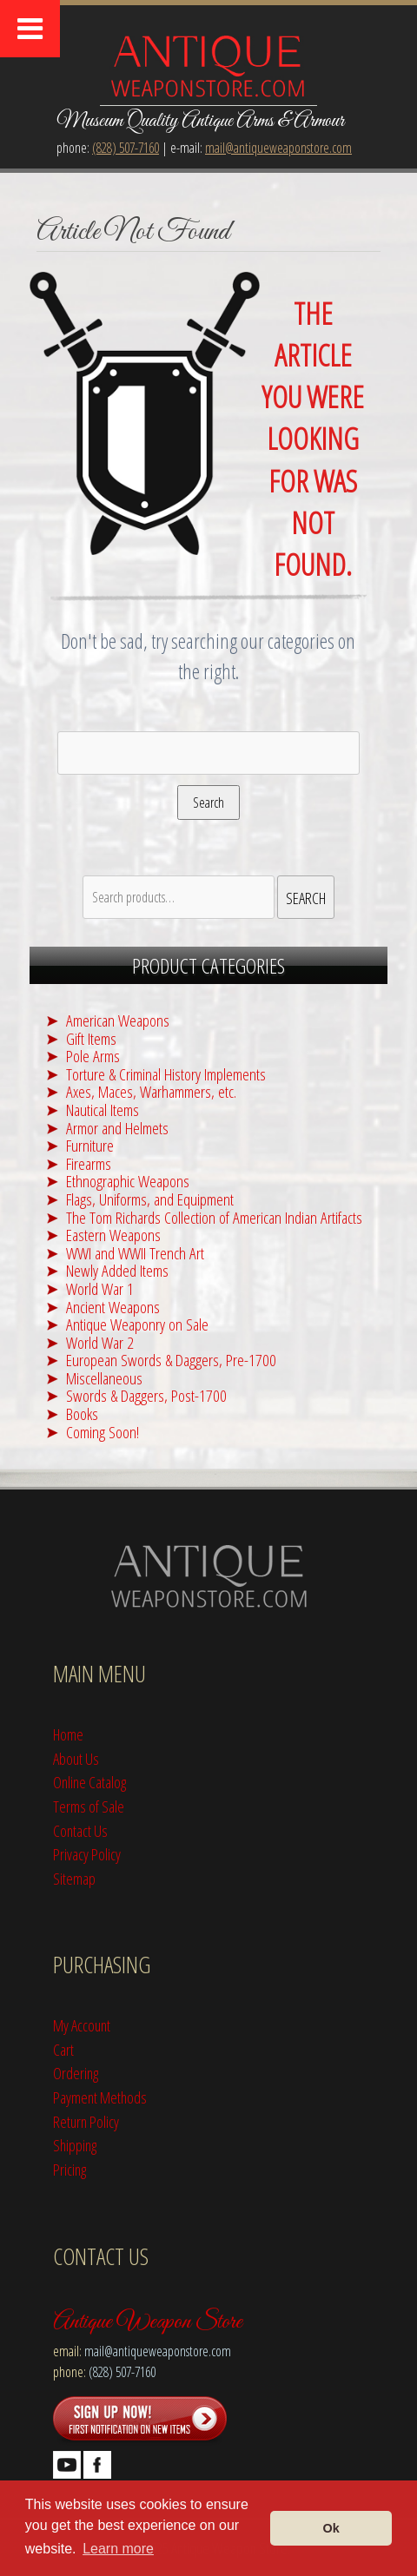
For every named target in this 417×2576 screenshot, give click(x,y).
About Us (76, 1758)
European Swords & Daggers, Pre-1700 (171, 1359)
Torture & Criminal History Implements (166, 1074)
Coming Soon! (102, 1431)
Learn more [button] (118, 2548)
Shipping (74, 2145)
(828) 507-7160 (125, 147)
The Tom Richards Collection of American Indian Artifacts (214, 1217)
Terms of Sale (88, 1806)
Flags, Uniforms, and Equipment (150, 1199)
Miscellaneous (104, 1378)
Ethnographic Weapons (127, 1180)
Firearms (88, 1163)
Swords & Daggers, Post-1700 (146, 1395)
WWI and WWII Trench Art (135, 1253)
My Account (81, 2025)
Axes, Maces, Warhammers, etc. (151, 1091)
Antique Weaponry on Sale (137, 1324)
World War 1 (100, 1288)
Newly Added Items (117, 1270)
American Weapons (117, 1020)
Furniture (90, 1145)
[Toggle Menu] (30, 28)
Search (208, 802)
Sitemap (74, 1878)
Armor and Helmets (117, 1127)
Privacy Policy (87, 1854)
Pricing (69, 2169)
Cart (63, 2049)
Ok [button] (331, 2528)
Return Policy (86, 2121)
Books (82, 1413)
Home (68, 1734)
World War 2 (100, 1342)
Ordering (75, 2073)
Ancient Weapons (113, 1306)
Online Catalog (89, 1782)
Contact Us (80, 1830)
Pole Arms (93, 1055)
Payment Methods (100, 2097)
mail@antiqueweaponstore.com (278, 147)
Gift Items (91, 1038)
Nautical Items (102, 1109)
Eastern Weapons (113, 1234)
